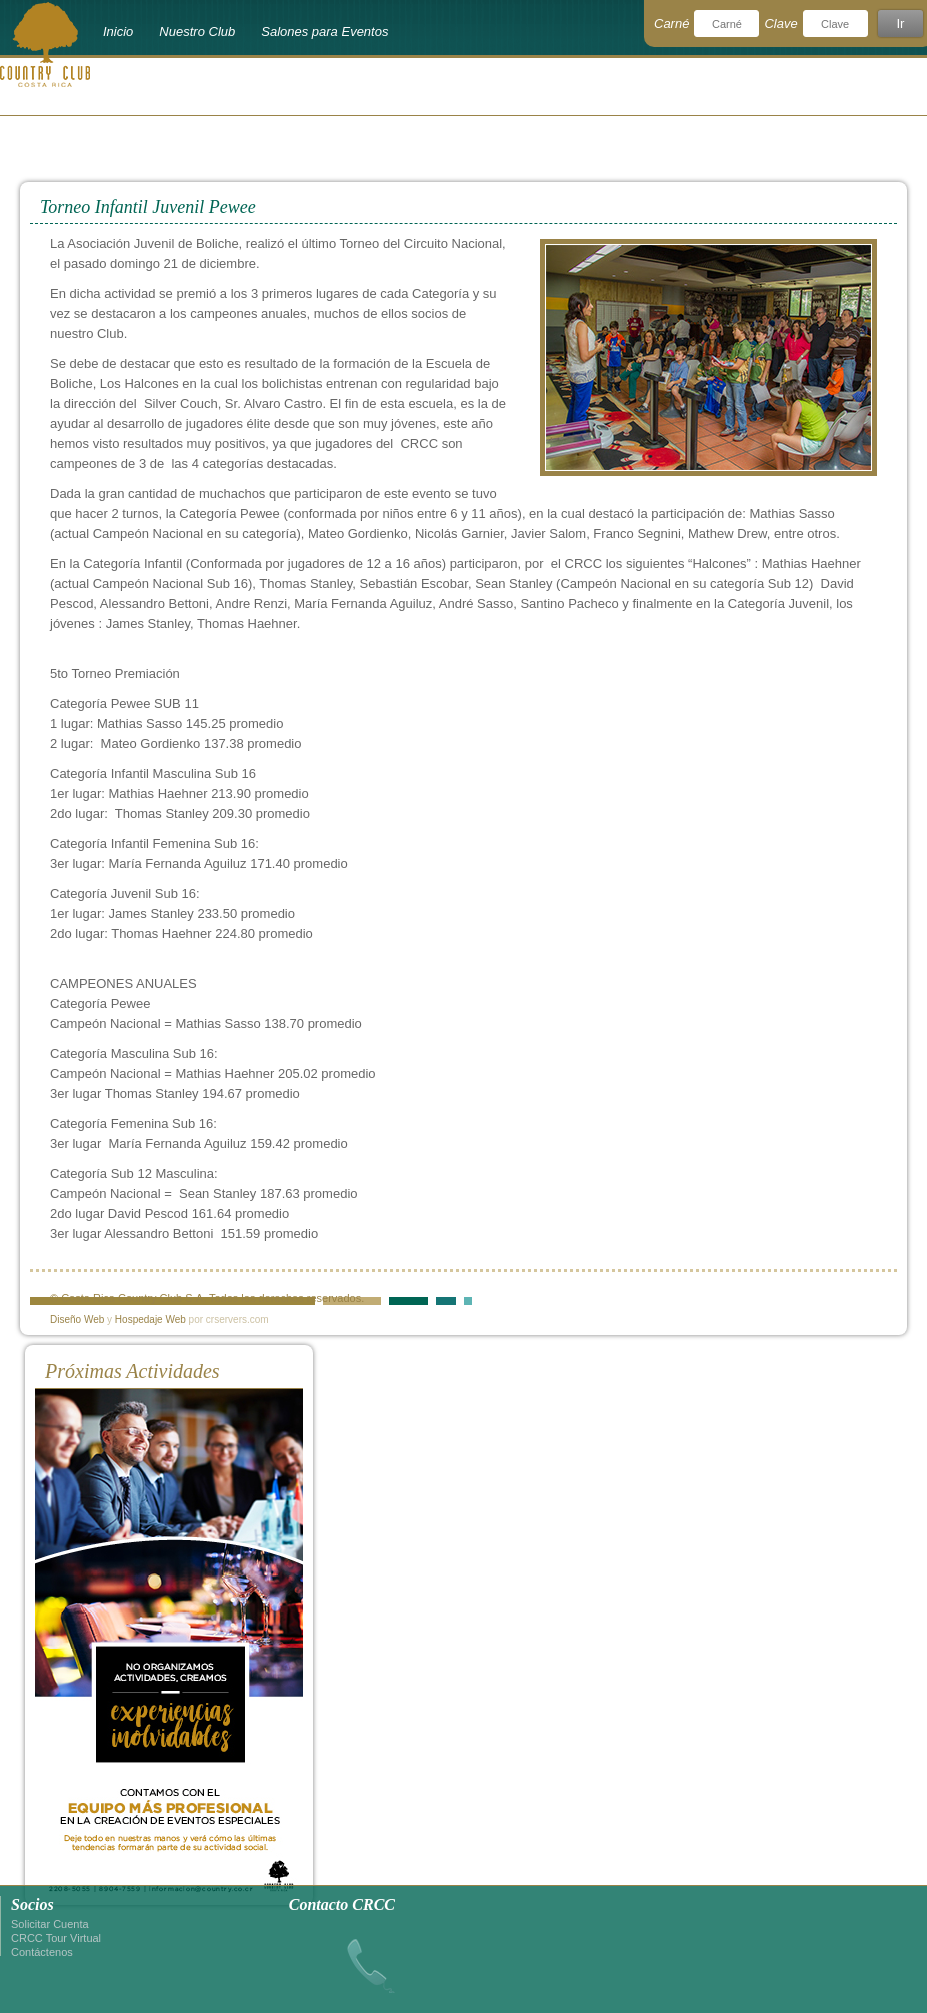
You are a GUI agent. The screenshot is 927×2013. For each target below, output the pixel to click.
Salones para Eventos (324, 31)
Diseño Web (77, 1319)
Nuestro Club (197, 31)
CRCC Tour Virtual (56, 1938)
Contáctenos (42, 1952)
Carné (671, 23)
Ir (900, 23)
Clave (780, 23)
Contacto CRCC (342, 1904)
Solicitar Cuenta (50, 1924)
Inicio (118, 31)
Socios (32, 1904)
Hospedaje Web (150, 1319)
